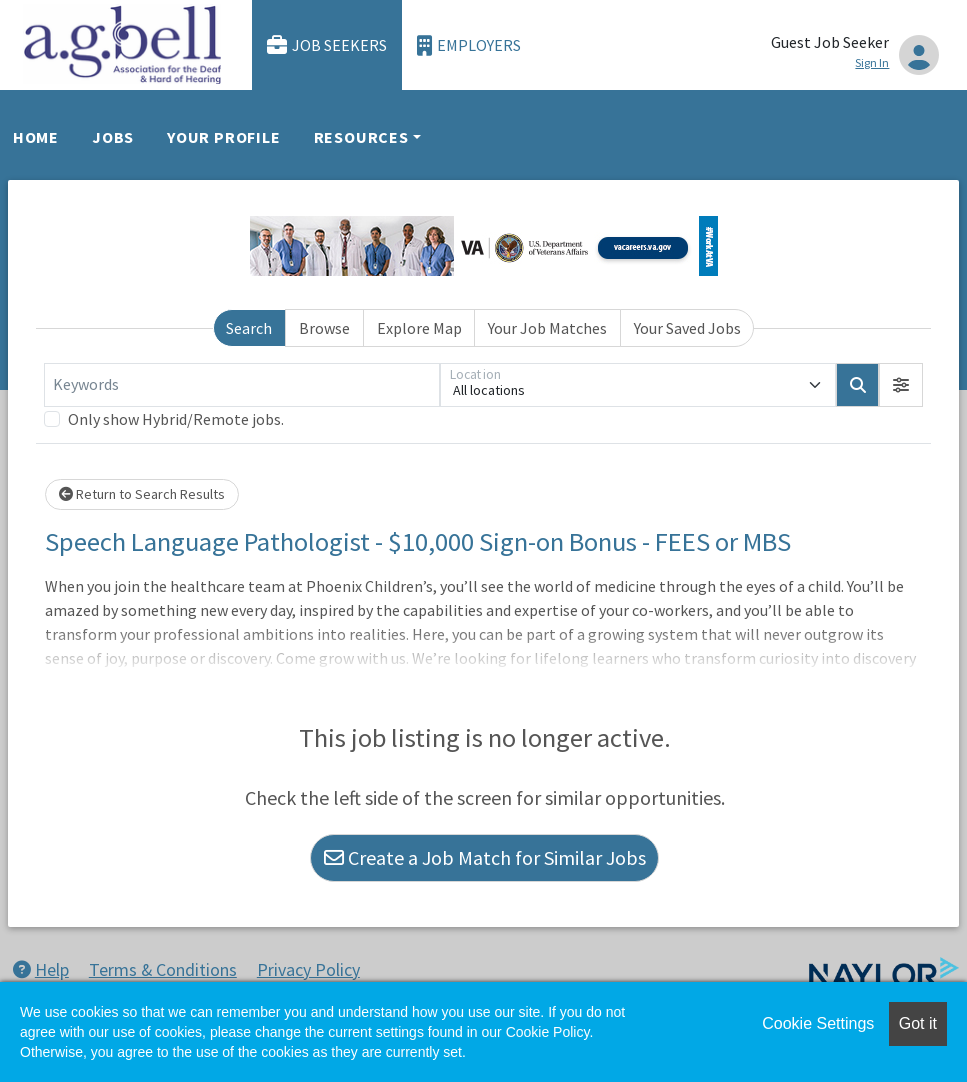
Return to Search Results (142, 494)
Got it (918, 1023)
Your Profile (224, 137)
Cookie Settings (818, 1023)
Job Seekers (327, 45)
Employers (469, 45)
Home (36, 137)
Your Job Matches (547, 328)
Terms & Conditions (163, 969)
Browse (324, 328)
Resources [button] (361, 137)
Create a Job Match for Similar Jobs (485, 857)
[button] (901, 385)
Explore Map (419, 328)
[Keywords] (242, 385)
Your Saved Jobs (687, 328)
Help (41, 969)
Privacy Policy (308, 969)
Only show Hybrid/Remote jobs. (176, 419)
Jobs (113, 137)
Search (249, 328)
